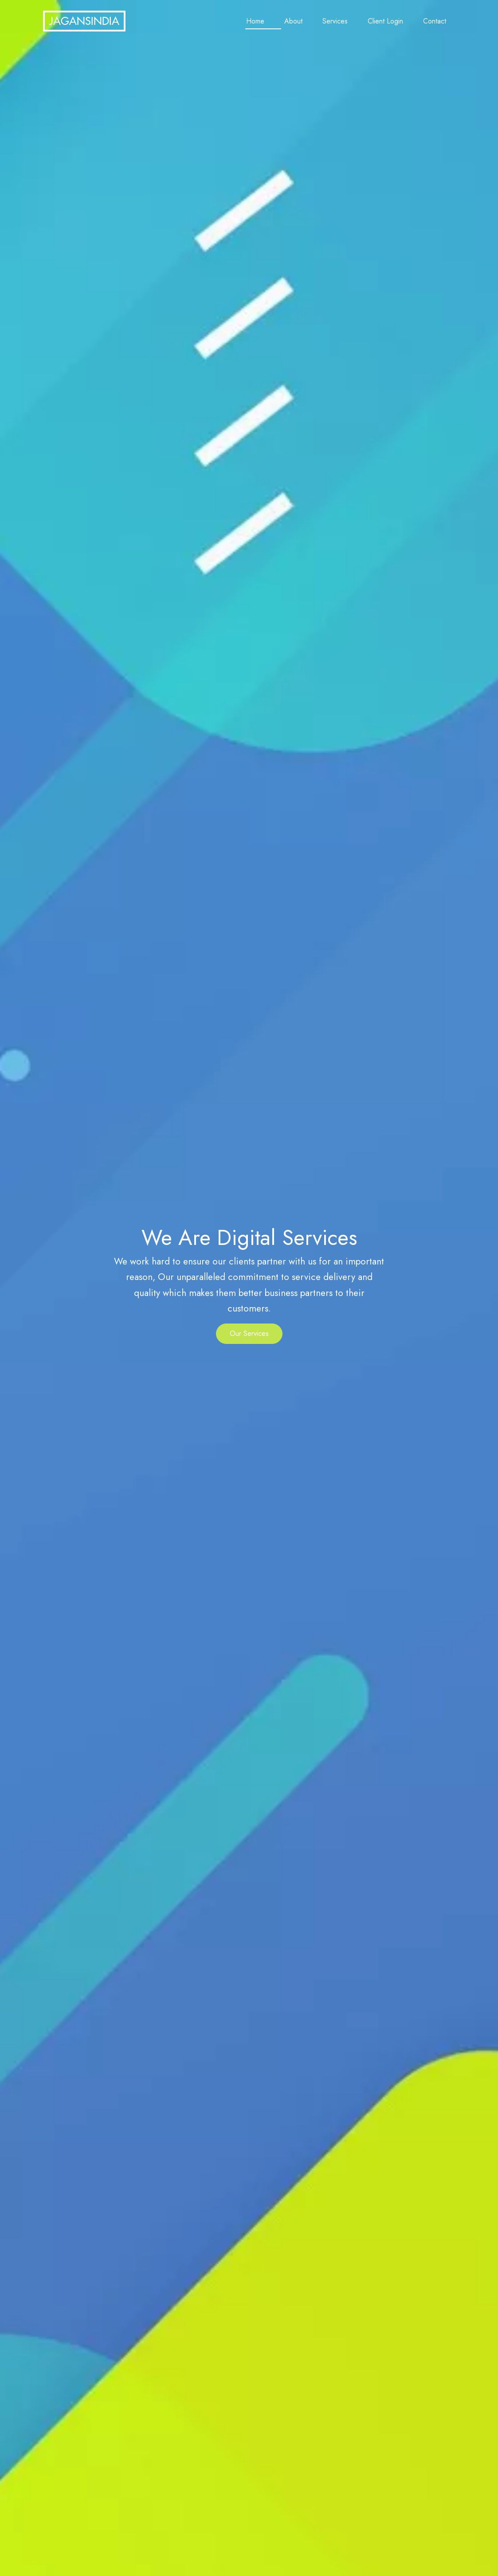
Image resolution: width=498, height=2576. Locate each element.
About (293, 21)
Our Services (249, 1333)
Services (335, 21)
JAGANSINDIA (84, 21)
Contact (434, 21)
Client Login (385, 21)
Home (255, 21)
